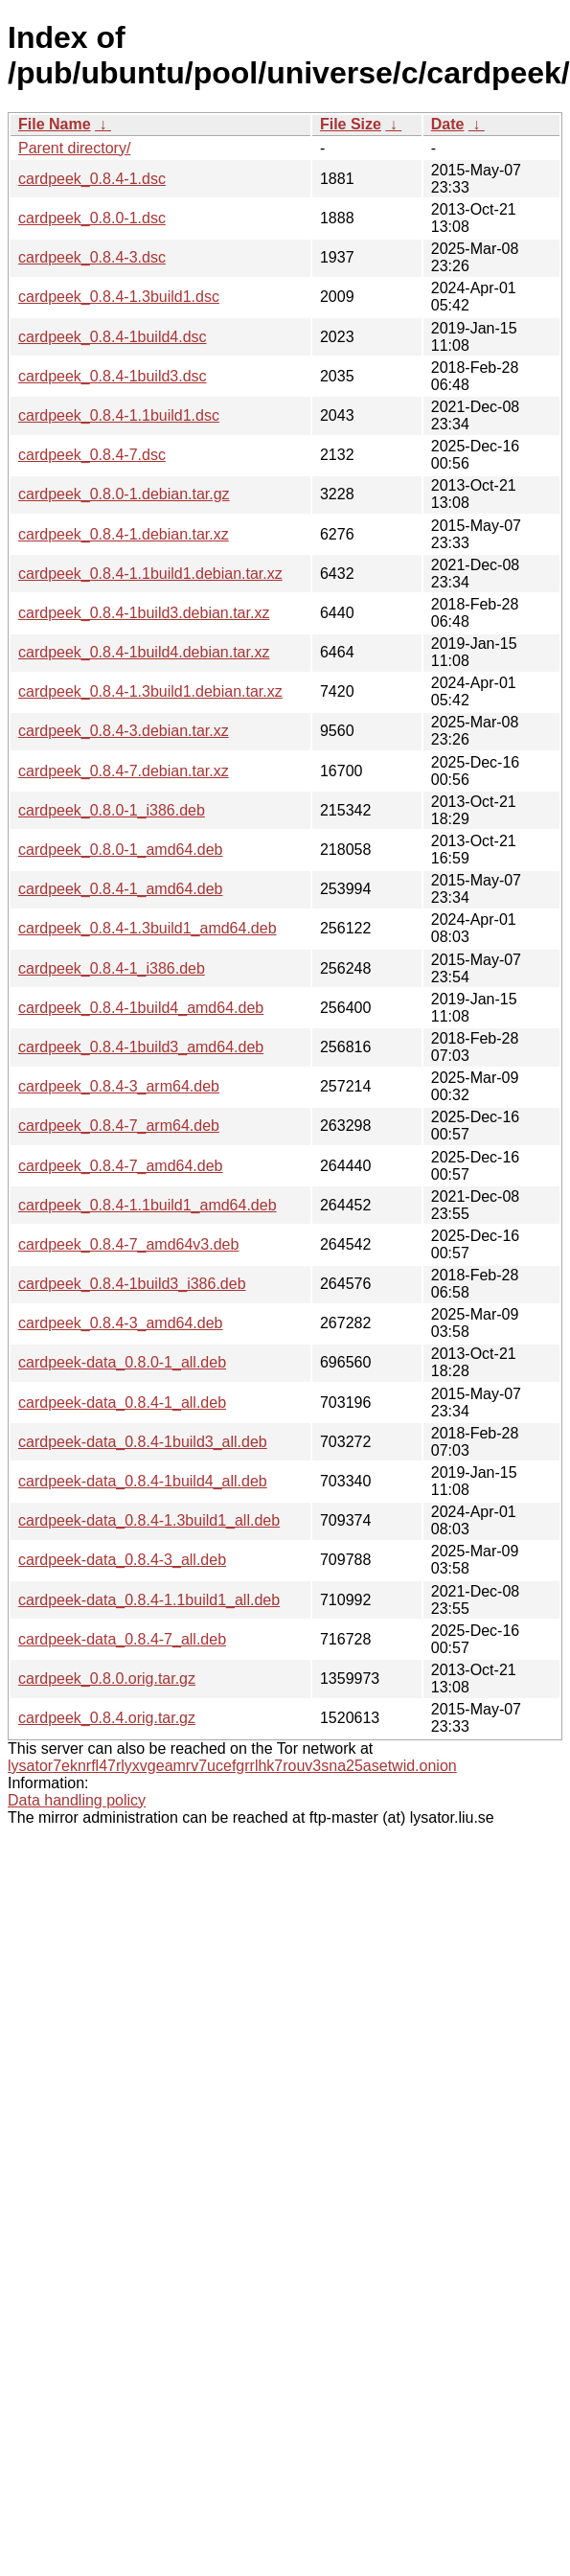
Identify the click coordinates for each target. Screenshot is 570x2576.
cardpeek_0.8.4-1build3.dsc (112, 376)
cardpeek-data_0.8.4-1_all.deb (122, 1402)
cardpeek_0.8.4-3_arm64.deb (118, 1086)
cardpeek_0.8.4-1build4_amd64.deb (140, 1008)
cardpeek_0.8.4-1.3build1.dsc (118, 296)
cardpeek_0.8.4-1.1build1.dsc (118, 415)
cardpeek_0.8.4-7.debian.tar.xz (123, 771)
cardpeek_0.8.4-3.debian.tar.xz (123, 731)
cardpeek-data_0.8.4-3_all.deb (122, 1560)
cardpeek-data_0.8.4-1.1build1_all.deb (149, 1600)
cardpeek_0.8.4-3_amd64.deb (120, 1323)
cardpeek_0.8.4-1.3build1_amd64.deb (147, 928)
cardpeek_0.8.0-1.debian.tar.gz (124, 494)
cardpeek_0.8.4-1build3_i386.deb (132, 1284)
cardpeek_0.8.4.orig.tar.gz (106, 1718)
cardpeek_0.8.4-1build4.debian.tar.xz (143, 652)
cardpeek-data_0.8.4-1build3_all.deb (142, 1442)
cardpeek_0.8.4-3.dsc (92, 257)
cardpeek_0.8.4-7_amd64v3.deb (128, 1244)
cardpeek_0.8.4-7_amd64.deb (120, 1166)
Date (448, 124)
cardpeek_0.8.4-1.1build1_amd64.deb (147, 1205)
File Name (54, 124)
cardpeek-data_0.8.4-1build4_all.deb (142, 1481)
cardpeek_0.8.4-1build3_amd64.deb (140, 1047)
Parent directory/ (74, 148)
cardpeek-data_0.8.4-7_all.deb (122, 1639)
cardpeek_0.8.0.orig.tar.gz (106, 1678)
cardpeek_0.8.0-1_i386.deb (111, 810)
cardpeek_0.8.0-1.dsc (92, 218)
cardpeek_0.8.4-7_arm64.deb (118, 1125)
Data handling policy (77, 1800)
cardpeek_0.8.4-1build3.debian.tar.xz (143, 613)
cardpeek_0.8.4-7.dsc (92, 455)
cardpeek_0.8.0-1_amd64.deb (120, 849)
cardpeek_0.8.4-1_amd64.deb (120, 889)
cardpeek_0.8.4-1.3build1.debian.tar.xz (150, 691)
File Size (350, 124)
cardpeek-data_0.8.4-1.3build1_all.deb (149, 1520)
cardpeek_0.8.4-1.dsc (92, 179)
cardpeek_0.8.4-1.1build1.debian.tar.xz (150, 573)
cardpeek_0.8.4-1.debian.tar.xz (123, 534)
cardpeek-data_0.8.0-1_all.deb (122, 1362)
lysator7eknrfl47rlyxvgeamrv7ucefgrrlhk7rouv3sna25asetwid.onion (232, 1766)
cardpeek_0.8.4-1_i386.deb (111, 968)
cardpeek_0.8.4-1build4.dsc (112, 337)
